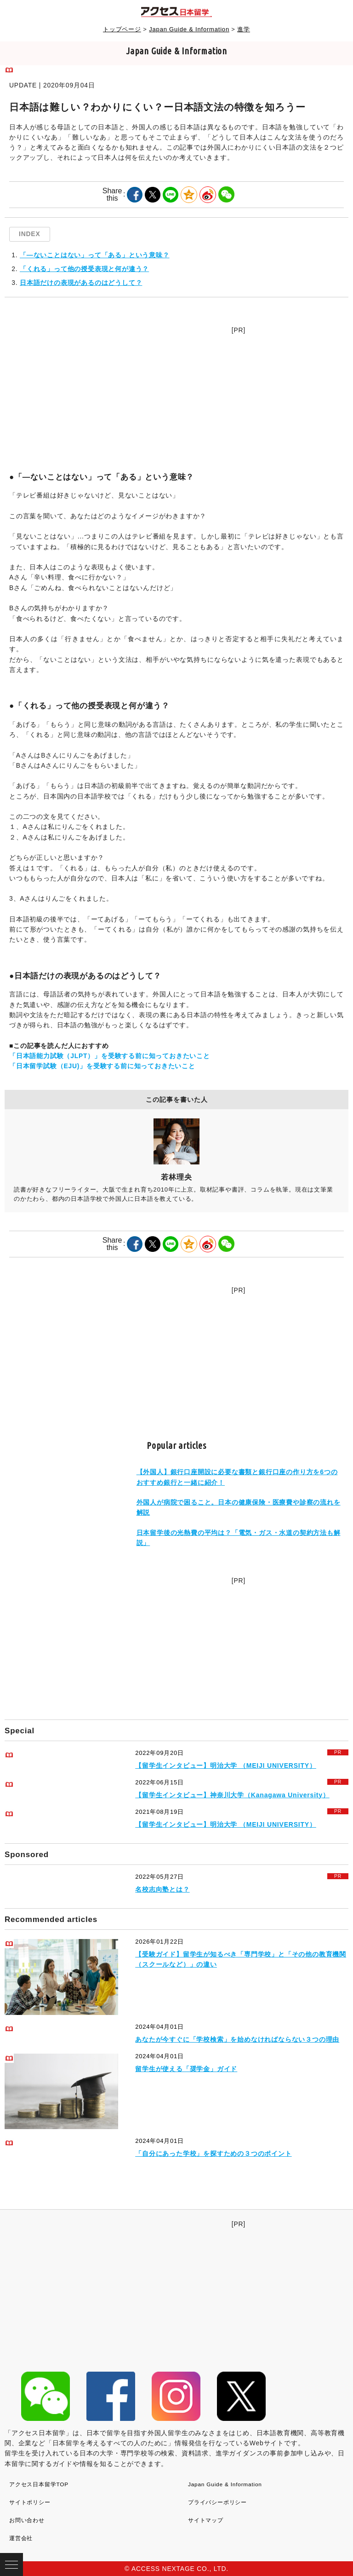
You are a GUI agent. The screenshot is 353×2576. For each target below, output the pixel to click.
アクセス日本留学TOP (38, 2484)
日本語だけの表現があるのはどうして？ (81, 282)
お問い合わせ (27, 2520)
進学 (243, 29)
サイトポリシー (30, 2502)
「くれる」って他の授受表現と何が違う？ (84, 268)
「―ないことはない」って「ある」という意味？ (95, 255)
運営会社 (21, 2538)
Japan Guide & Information (189, 29)
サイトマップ (205, 2520)
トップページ (122, 29)
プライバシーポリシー (217, 2502)
